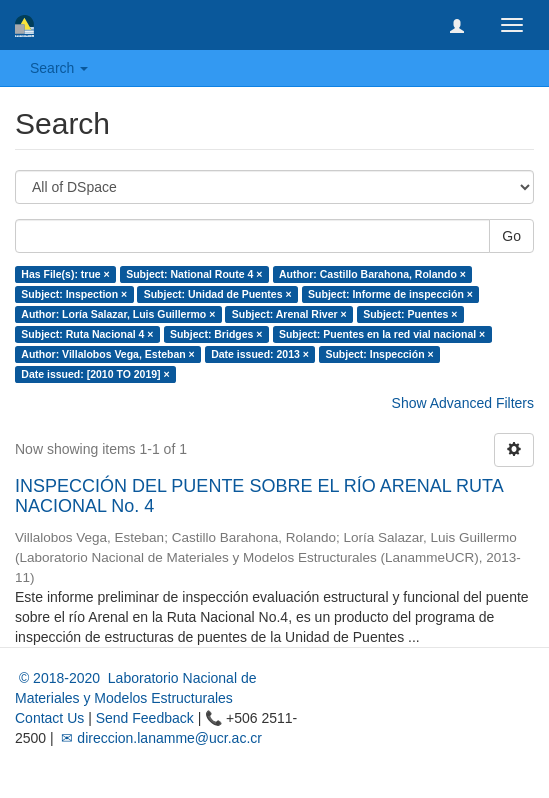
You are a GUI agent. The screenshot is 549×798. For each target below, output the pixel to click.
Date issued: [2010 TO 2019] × (95, 374)
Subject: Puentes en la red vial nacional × (382, 334)
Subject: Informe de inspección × (390, 294)
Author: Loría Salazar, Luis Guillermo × (118, 314)
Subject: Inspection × (74, 294)
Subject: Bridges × (216, 334)
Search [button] (59, 68)
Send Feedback (145, 718)
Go (511, 236)
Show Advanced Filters (463, 403)
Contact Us (49, 718)
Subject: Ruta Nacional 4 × (87, 334)
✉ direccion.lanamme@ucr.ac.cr (160, 738)
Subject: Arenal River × (289, 314)
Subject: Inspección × (379, 354)
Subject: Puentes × (410, 314)
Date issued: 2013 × (260, 354)
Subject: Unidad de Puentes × (218, 294)
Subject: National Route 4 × (194, 274)
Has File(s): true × (65, 274)
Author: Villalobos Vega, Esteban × (107, 354)
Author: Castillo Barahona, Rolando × (372, 274)
